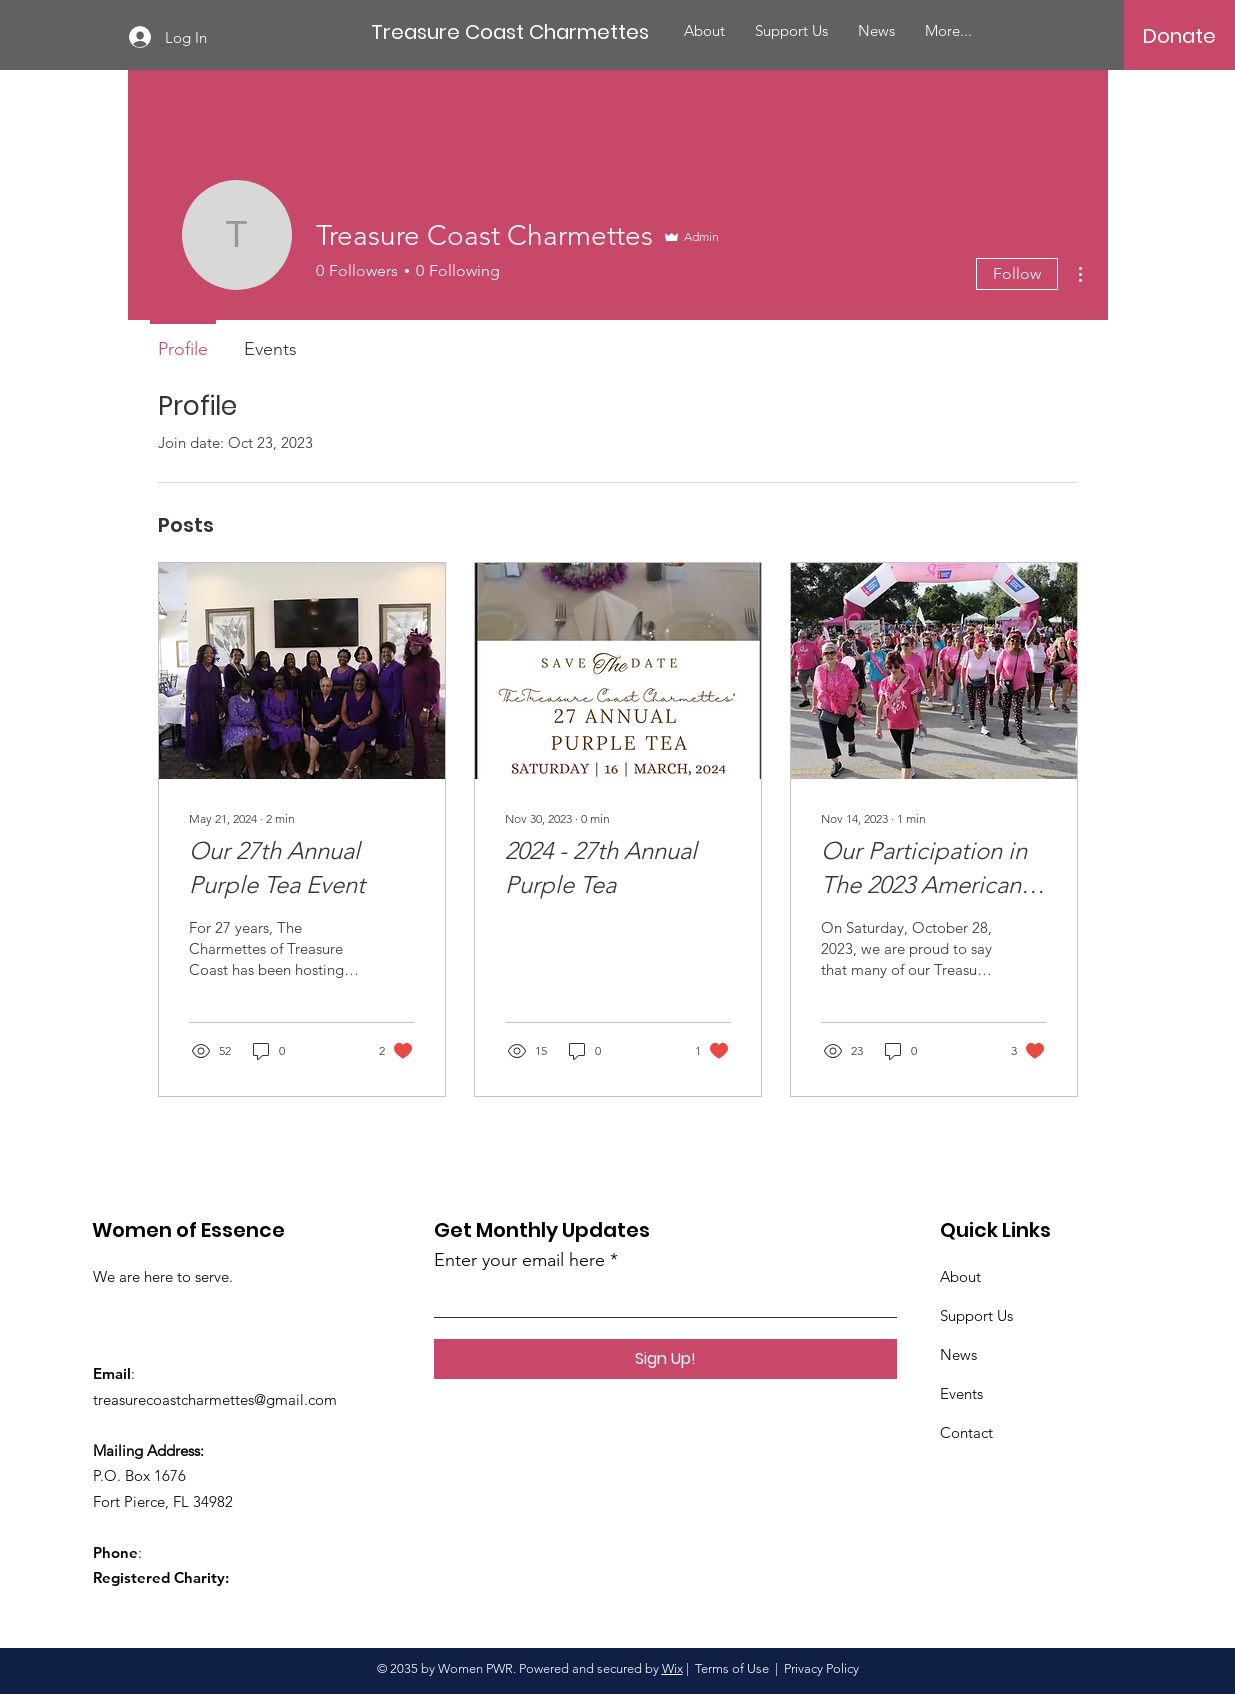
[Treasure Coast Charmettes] (510, 31)
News (958, 1354)
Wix (672, 1668)
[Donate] (1179, 36)
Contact (966, 1432)
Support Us (976, 1315)
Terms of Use (732, 1668)
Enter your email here (519, 1260)
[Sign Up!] (665, 1359)
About (960, 1276)
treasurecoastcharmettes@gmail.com (215, 1399)
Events (961, 1393)
